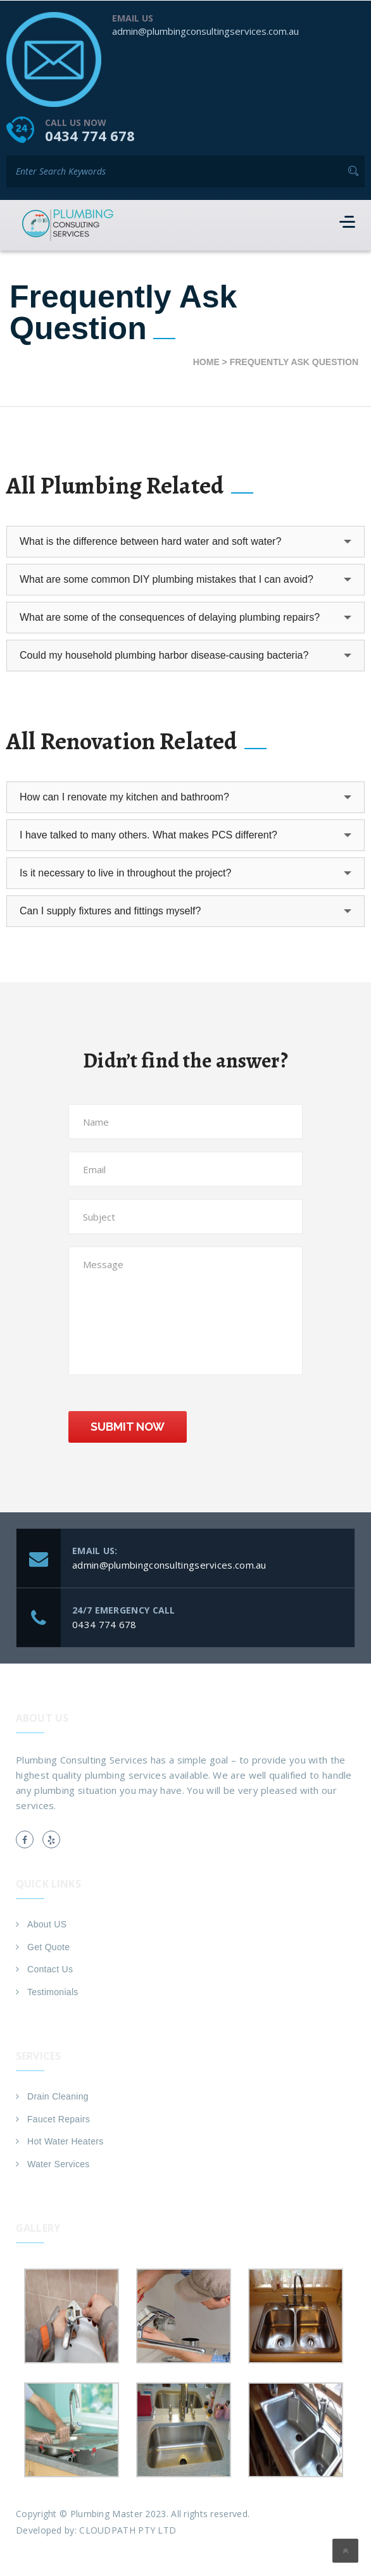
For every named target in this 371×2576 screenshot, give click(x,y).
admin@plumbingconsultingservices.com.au (205, 30)
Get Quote (48, 1946)
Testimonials (53, 1991)
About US (46, 1924)
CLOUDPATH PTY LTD (127, 2529)
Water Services (58, 2163)
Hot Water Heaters (65, 2141)
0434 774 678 (90, 134)
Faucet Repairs (58, 2118)
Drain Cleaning (58, 2096)
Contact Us (50, 1968)
